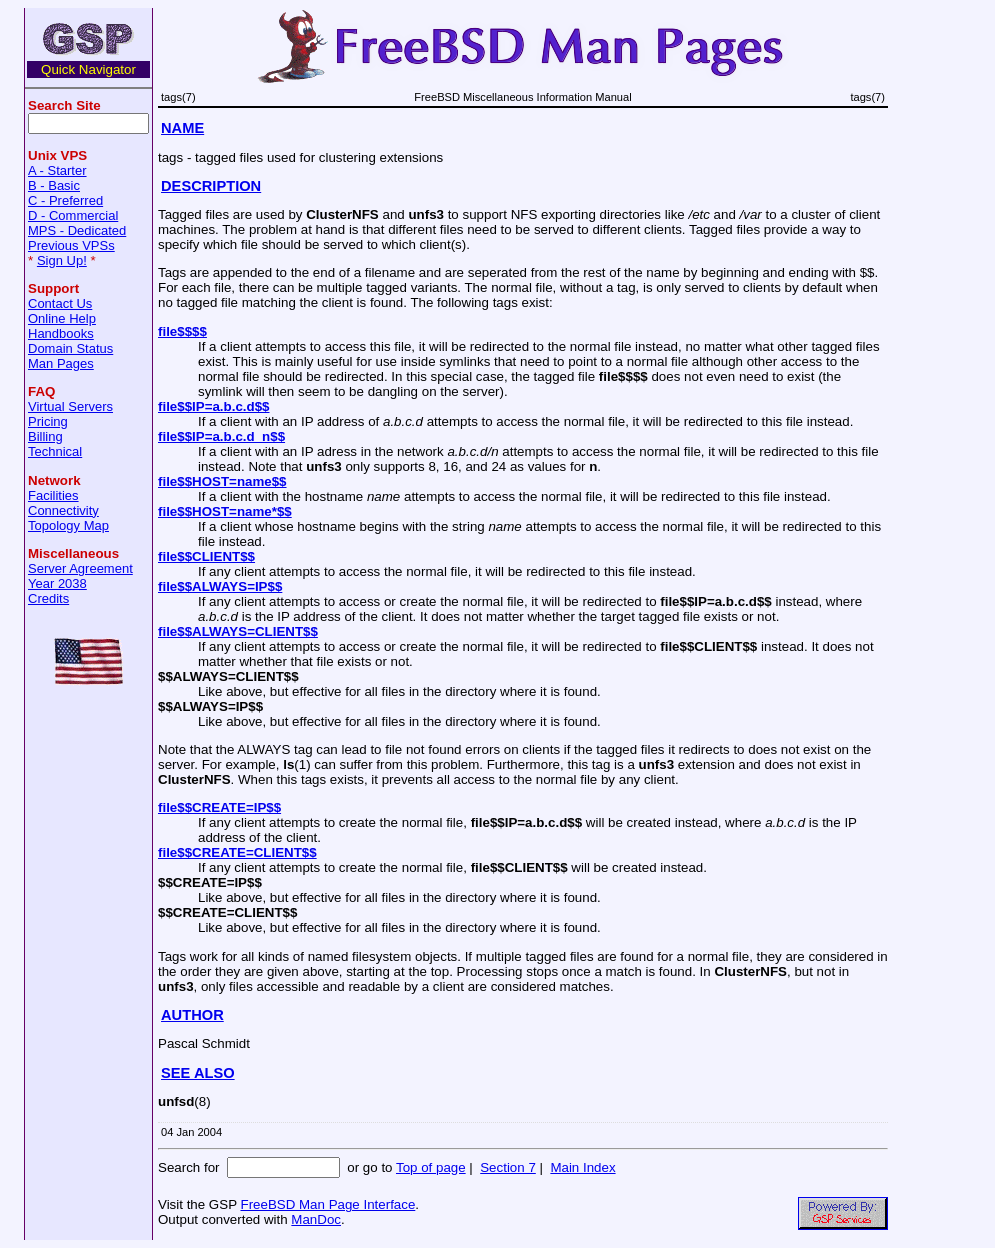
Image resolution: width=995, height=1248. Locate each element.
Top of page (431, 1167)
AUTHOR (192, 1015)
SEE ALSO (198, 1073)
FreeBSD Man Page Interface (327, 1204)
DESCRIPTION (211, 186)
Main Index (582, 1167)
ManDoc (316, 1219)
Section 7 (508, 1167)
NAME (182, 128)
